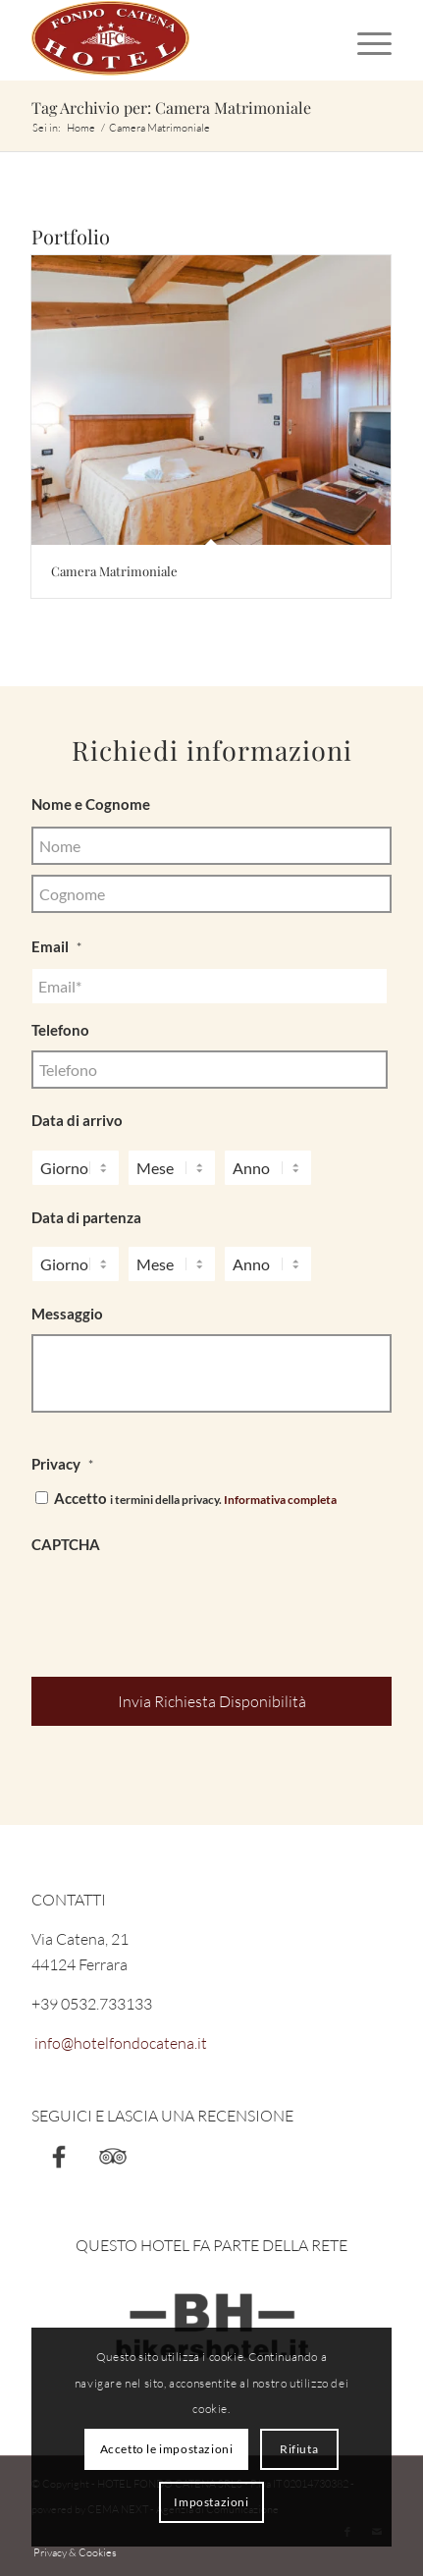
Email (56, 946)
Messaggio (67, 1313)
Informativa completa (280, 1499)
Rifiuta (299, 2449)
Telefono (60, 1030)
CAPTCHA (65, 1544)
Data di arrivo (77, 1120)
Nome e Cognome (90, 804)
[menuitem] (365, 40)
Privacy (62, 1464)
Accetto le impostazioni (167, 2449)
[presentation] (180, 1604)
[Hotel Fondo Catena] (175, 40)
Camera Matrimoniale (114, 571)
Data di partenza (86, 1217)
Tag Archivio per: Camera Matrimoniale (171, 107)
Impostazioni (211, 2502)
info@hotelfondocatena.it (119, 2043)
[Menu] (365, 40)
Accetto (195, 1498)
